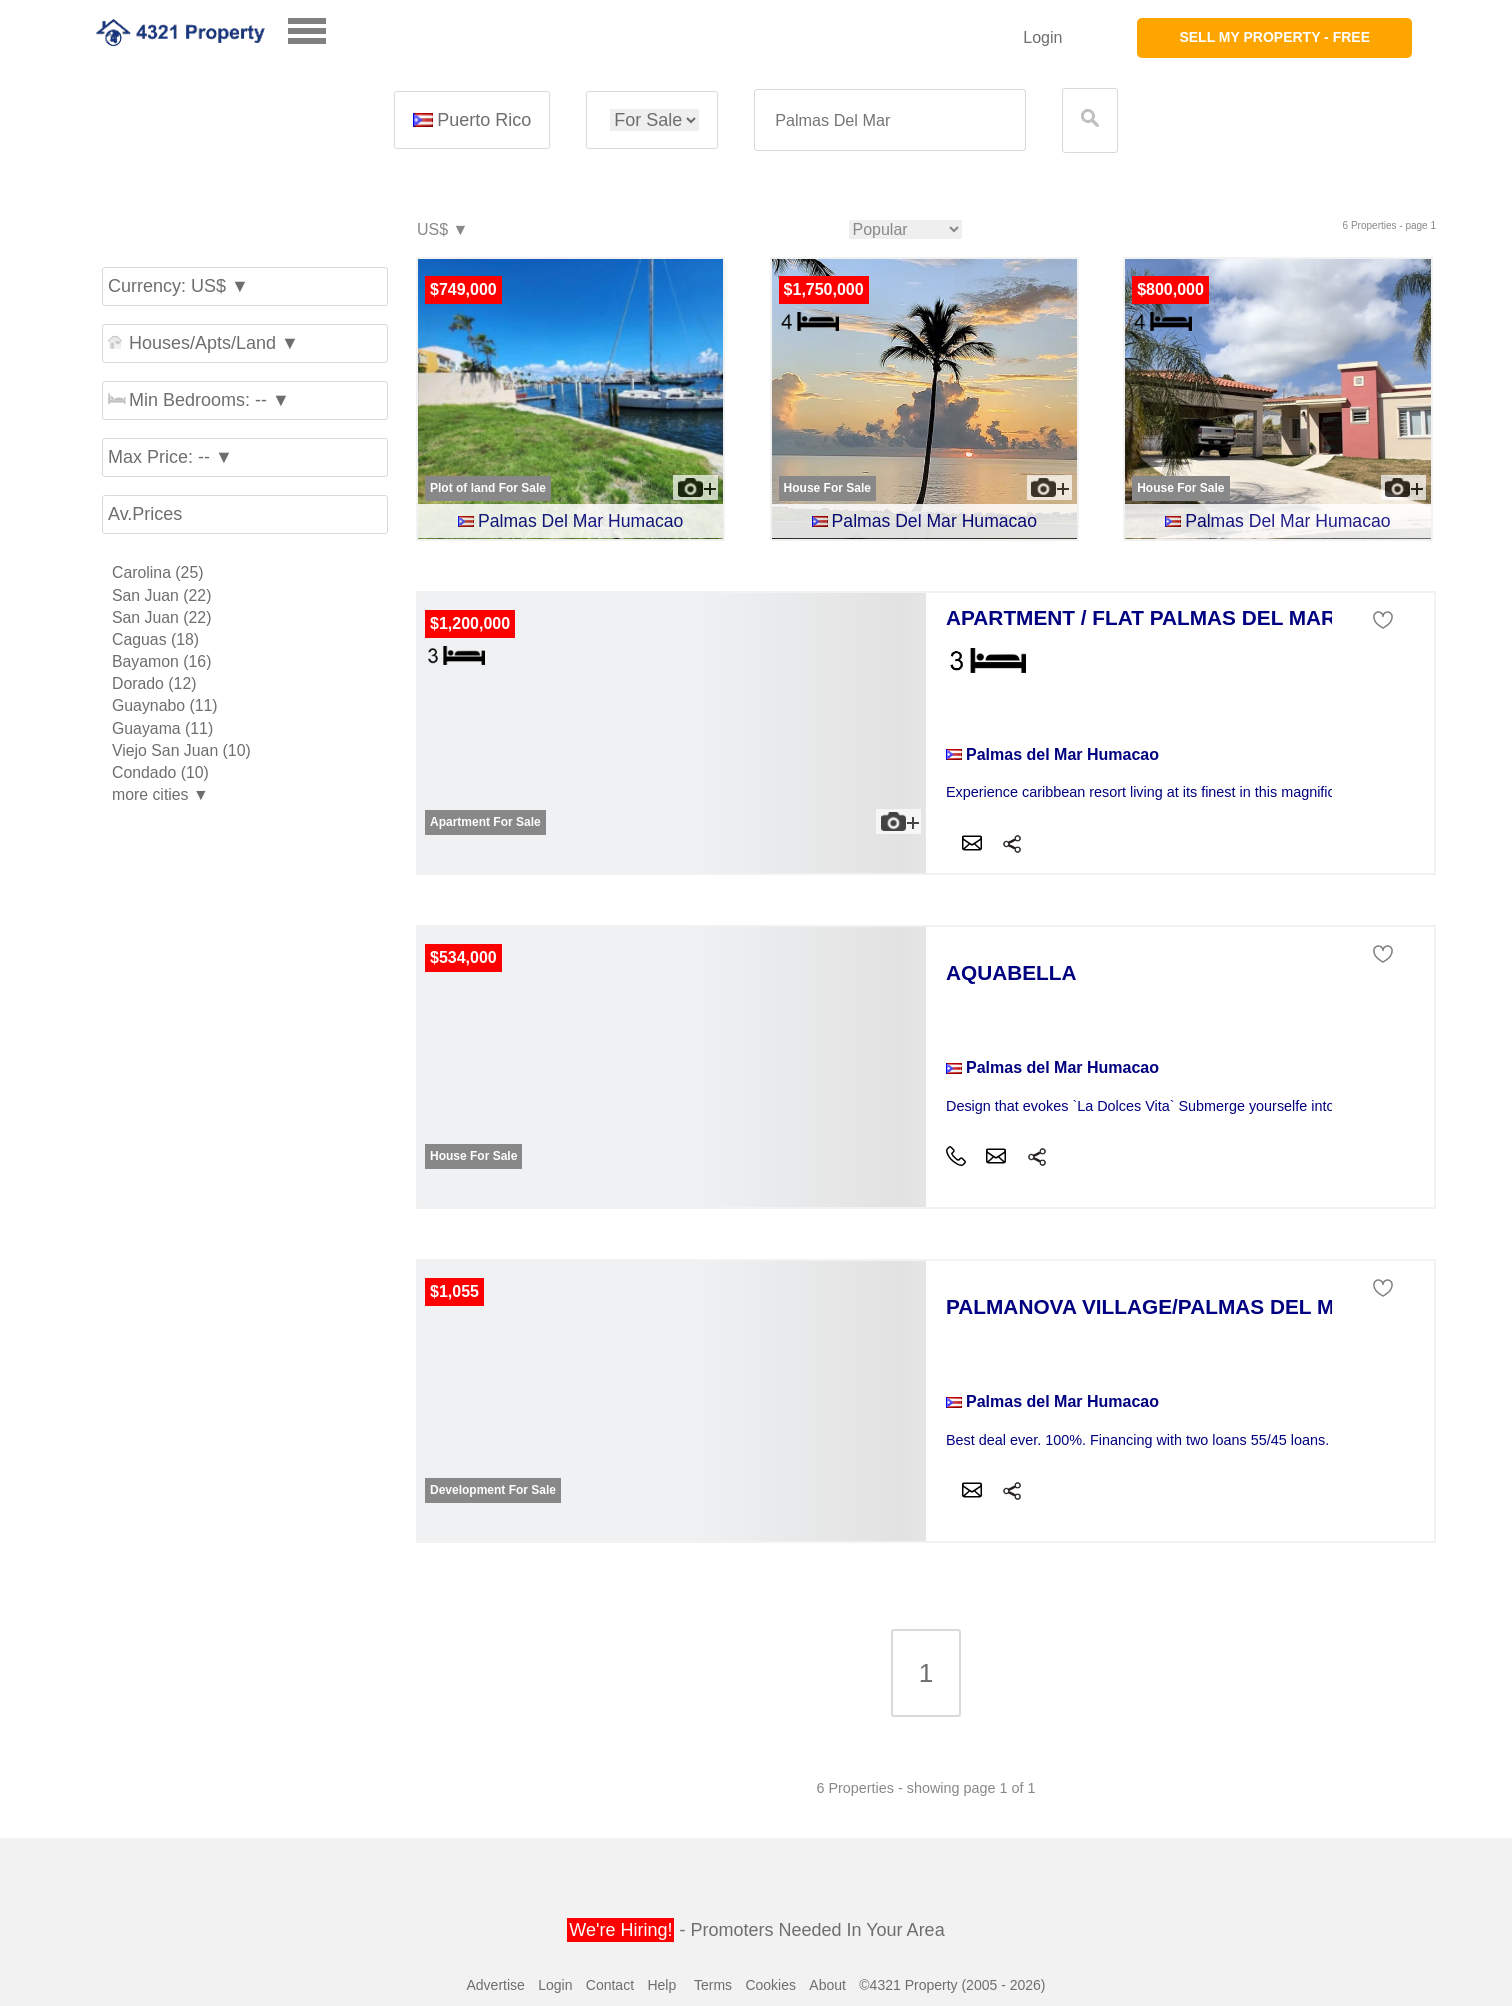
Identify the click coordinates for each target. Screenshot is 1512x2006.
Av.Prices (145, 514)
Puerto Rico (472, 120)
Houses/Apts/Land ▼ (203, 343)
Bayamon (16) (161, 661)
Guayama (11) (162, 728)
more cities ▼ (160, 794)
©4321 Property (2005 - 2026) (952, 1985)
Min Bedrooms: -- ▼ (199, 400)
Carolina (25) (158, 572)
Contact (610, 1985)
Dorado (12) (154, 683)
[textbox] (890, 120)
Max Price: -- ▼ (170, 457)
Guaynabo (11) (165, 705)
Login (1042, 37)
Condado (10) (160, 772)
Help (661, 1985)
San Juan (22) (161, 595)
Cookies (770, 1985)
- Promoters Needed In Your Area (755, 1930)
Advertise (495, 1985)
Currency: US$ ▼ (178, 286)
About (827, 1985)
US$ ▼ (441, 230)
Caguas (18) (155, 639)
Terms (713, 1985)
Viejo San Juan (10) (181, 750)
